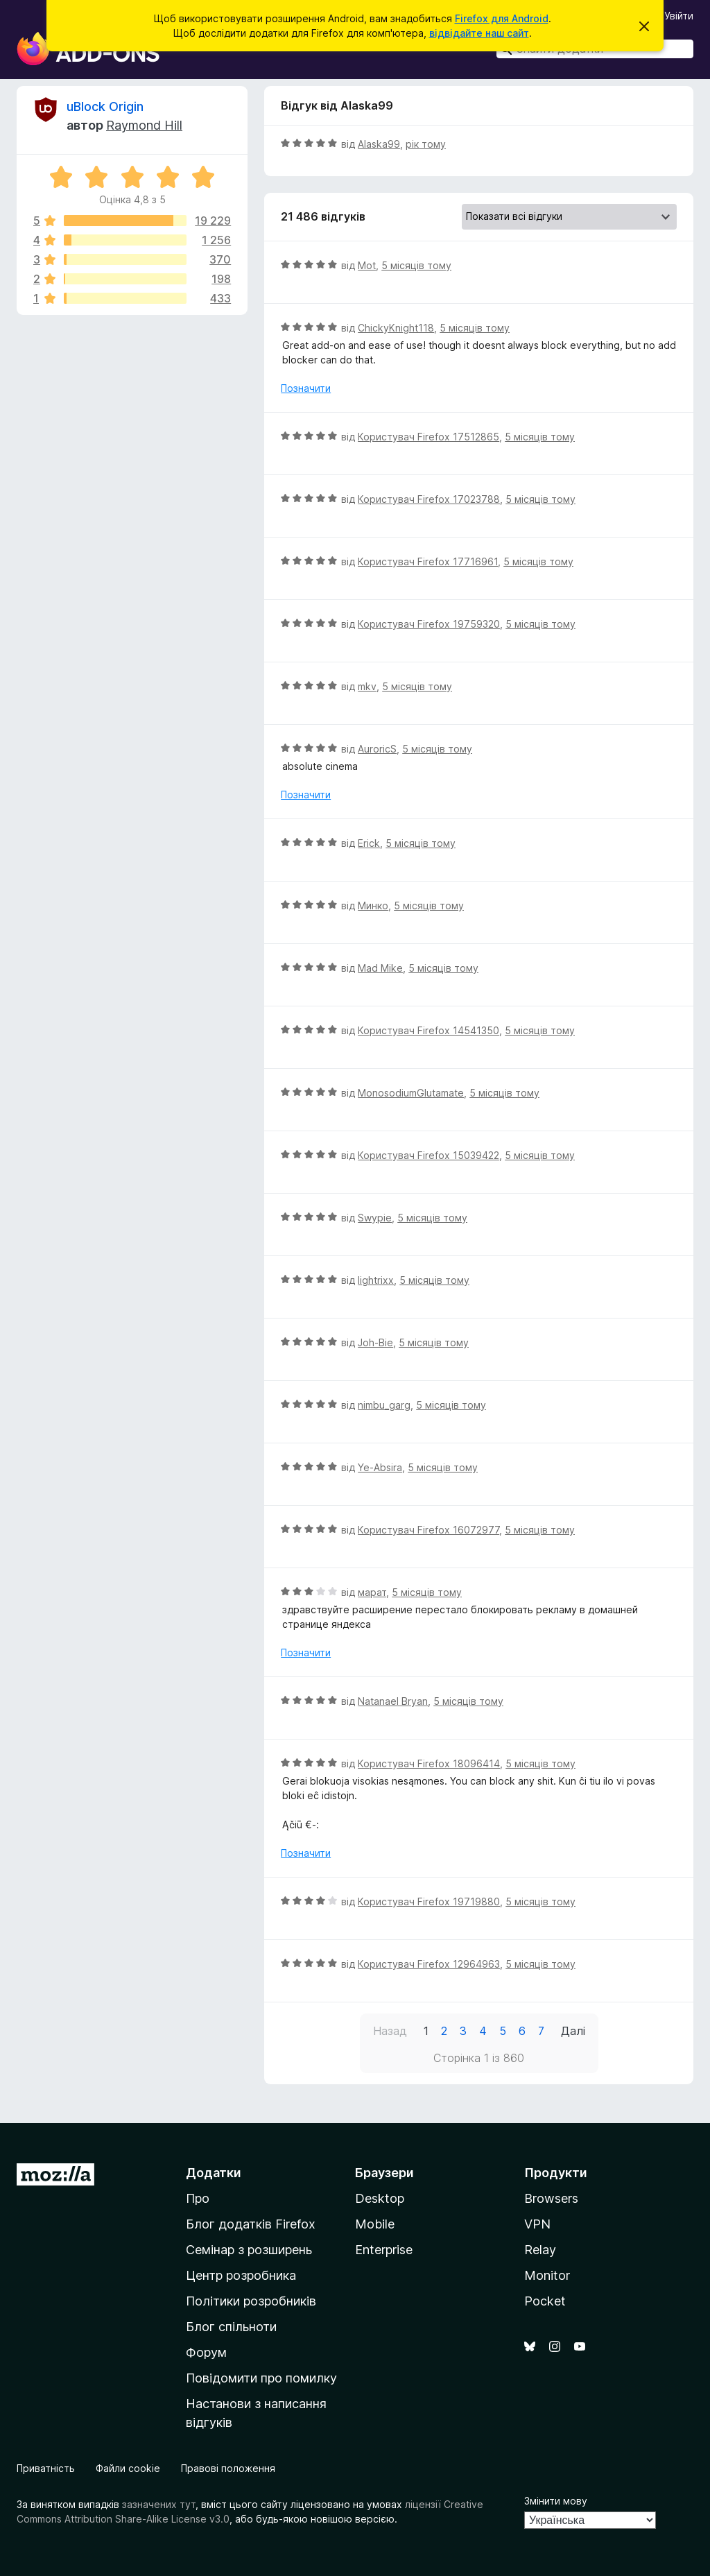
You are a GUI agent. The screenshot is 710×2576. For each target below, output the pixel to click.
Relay (540, 2249)
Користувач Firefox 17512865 (428, 437)
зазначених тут (159, 2504)
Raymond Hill (144, 125)
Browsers (551, 2198)
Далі (573, 2031)
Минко (373, 905)
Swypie (375, 1217)
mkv (367, 686)
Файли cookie (128, 2468)
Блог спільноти (231, 2326)
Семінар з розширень (249, 2249)
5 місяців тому (416, 265)
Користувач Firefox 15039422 (428, 1155)
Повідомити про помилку (261, 2378)
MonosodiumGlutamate (411, 1093)
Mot (367, 265)
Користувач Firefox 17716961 (428, 561)
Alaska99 (379, 144)
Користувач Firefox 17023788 (429, 499)
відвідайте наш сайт (479, 33)
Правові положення (228, 2468)
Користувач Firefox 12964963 (429, 1964)
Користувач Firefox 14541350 (428, 1030)
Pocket (545, 2301)
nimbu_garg (384, 1405)
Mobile (375, 2224)
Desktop (379, 2198)
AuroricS (377, 749)
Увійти (678, 16)
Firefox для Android (501, 18)
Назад (390, 2031)
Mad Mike (380, 968)
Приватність (46, 2468)
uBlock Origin (105, 106)
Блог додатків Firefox (250, 2224)
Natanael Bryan (393, 1701)
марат (372, 1592)
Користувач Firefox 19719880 (429, 1901)
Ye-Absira (380, 1467)
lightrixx (376, 1280)
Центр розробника (241, 2275)
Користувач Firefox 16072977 (428, 1530)
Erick (369, 843)
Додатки (213, 2172)
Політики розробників (251, 2301)
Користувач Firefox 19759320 (429, 624)
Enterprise (384, 2249)
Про (197, 2198)
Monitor (547, 2275)
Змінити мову (555, 2501)
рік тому (426, 144)
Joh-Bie (375, 1342)
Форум (206, 2352)
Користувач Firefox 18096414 (429, 1763)
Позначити (306, 388)
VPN (537, 2224)
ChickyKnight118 (396, 328)
